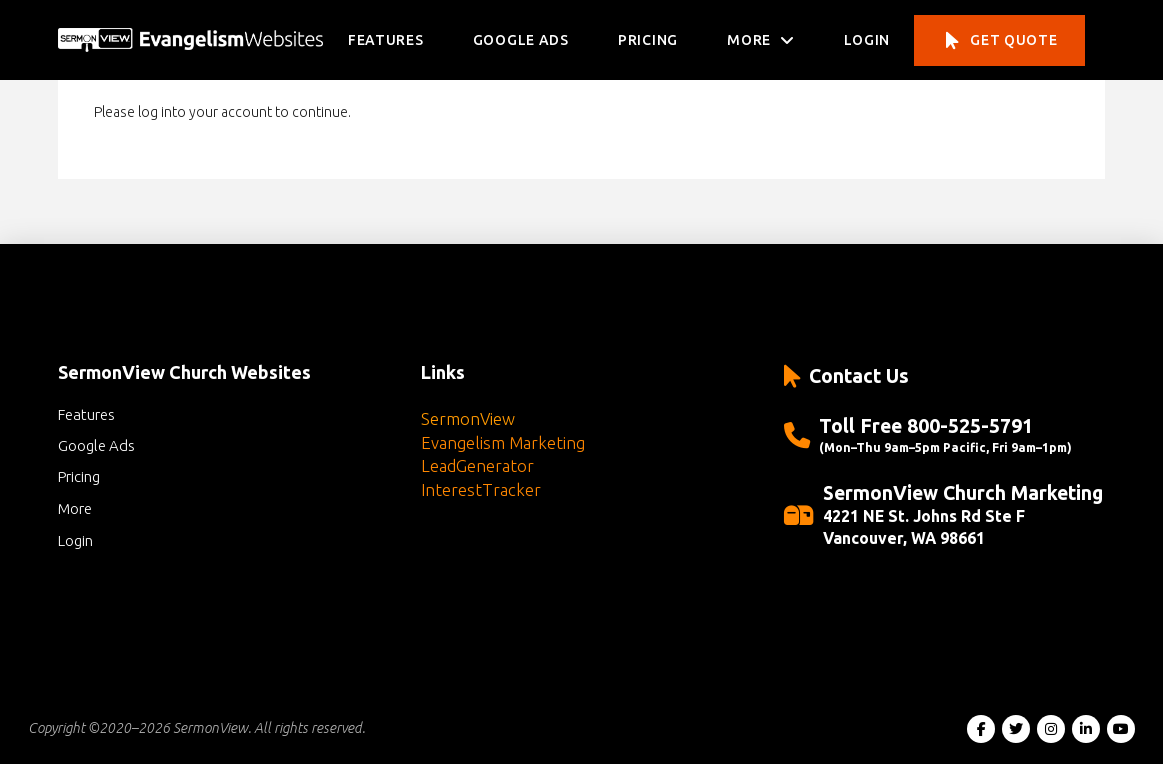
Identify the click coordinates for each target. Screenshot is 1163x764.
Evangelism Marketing (503, 442)
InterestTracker (481, 489)
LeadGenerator (477, 465)
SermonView (468, 418)
